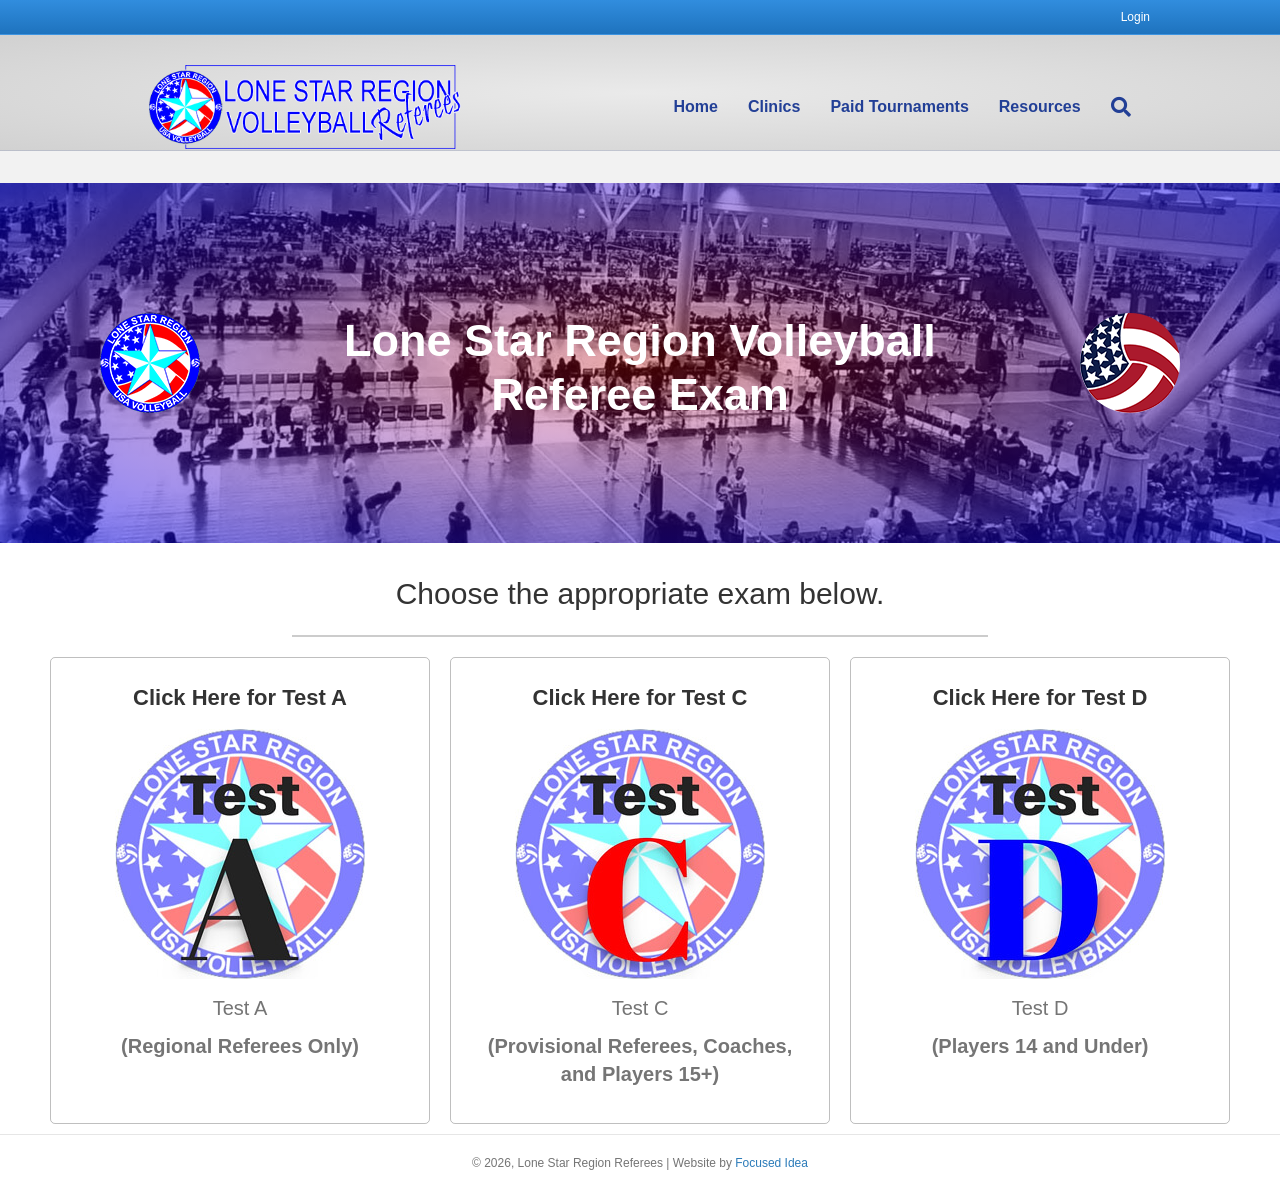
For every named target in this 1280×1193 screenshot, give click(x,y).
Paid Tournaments (919, 108)
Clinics (793, 108)
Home (715, 108)
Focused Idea (771, 1163)
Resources (1059, 108)
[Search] (1132, 109)
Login (1135, 17)
